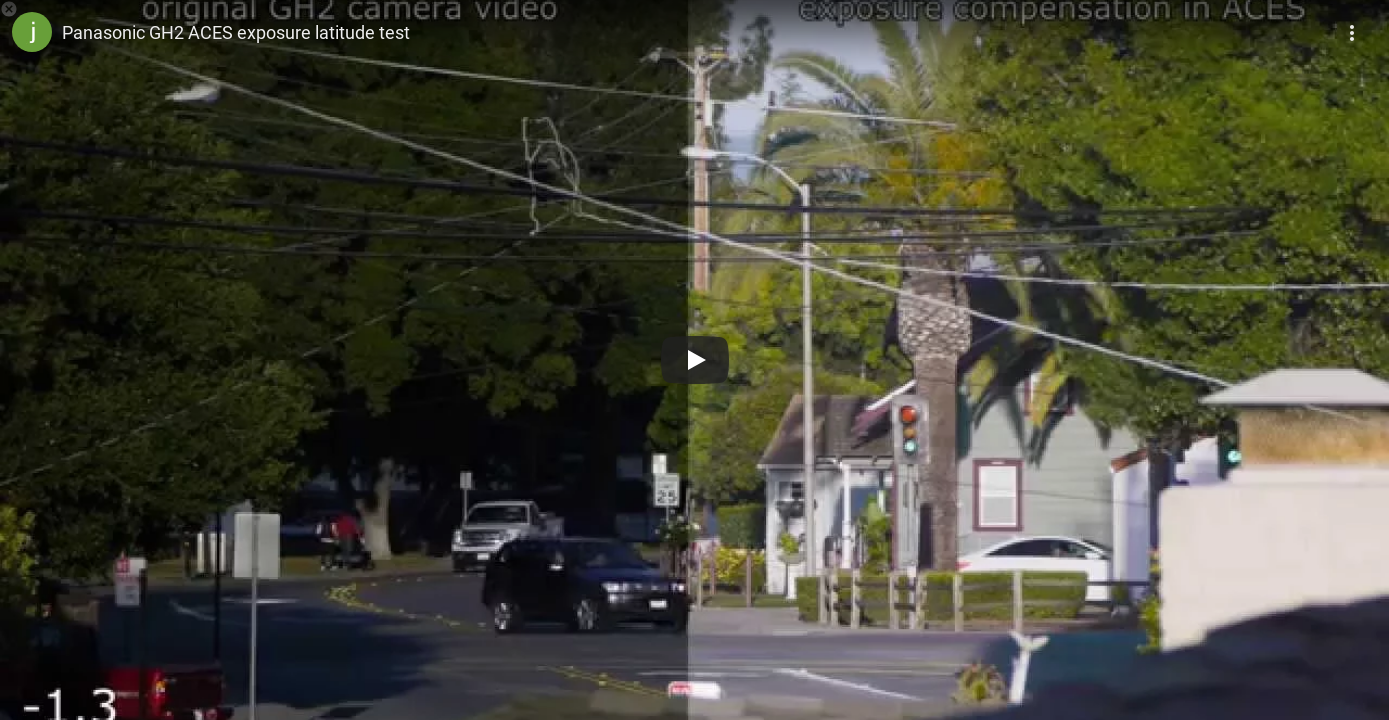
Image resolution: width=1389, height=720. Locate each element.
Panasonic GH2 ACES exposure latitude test (236, 32)
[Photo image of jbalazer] (32, 32)
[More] (1353, 26)
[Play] (695, 360)
